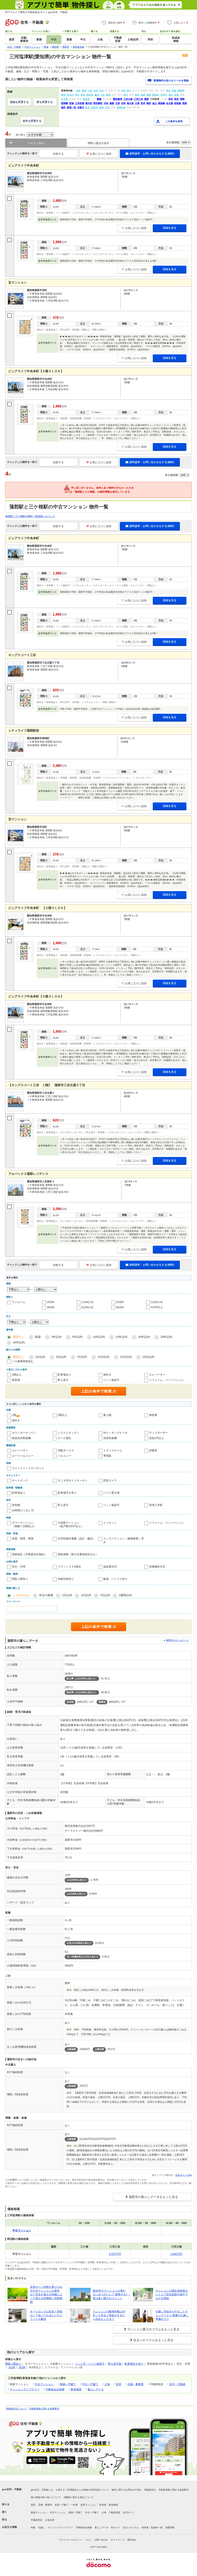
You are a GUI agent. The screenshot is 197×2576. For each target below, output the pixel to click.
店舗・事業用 (135, 2384)
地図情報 (169, 2527)
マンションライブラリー (24, 2389)
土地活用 (49, 2520)
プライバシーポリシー (70, 2539)
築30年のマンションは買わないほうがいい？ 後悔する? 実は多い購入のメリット (110, 2294)
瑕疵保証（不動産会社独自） (29, 1554)
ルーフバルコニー (22, 1455)
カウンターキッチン (24, 1432)
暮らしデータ (96, 2389)
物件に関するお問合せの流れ (127, 2489)
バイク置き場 (111, 1492)
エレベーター (157, 1374)
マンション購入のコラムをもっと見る (153, 2329)
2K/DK (120, 1302)
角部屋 (16, 1379)
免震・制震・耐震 (22, 1538)
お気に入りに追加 (98, 153)
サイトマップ (117, 2539)
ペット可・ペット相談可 (89, 2363)
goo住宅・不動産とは (42, 2489)
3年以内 (56, 1336)
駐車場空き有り (67, 1492)
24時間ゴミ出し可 (23, 1510)
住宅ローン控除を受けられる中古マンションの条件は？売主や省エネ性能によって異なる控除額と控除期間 (46, 2294)
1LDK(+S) (87, 1302)
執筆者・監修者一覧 (152, 2527)
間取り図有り (20, 1578)
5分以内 (61, 1356)
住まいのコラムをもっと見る (153, 2340)
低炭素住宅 (110, 1566)
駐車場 (102, 2504)
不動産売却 (36, 2520)
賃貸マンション (88, 2504)
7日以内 (105, 1595)
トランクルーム (112, 1450)
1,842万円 (176, 2253)
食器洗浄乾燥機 (21, 1438)
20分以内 (148, 1356)
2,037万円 (115, 2253)
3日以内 (86, 1595)
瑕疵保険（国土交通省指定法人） (78, 1554)
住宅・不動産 (177, 2384)
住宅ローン (128, 2512)
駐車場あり (64, 1374)
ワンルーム (18, 1302)
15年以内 (121, 1336)
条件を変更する (32, 120)
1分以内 (40, 1356)
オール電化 (64, 1438)
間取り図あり (13, 2363)
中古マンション (44, 2384)
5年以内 (77, 1336)
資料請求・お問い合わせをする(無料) (150, 153)
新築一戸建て (68, 2384)
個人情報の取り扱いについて (46, 2497)
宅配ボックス (66, 1450)
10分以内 (103, 1356)
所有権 (16, 1505)
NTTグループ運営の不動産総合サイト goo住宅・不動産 (36, 12)
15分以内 (126, 1356)
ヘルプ (87, 2539)
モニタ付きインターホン (72, 1480)
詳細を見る (169, 227)
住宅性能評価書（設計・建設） (76, 1538)
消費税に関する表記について (78, 2497)
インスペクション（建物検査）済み (123, 1540)
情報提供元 (150, 2489)
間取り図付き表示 (98, 143)
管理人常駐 (156, 1505)
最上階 (107, 1415)
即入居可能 (114, 2363)
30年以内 (19, 1342)
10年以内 (99, 1336)
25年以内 (166, 1336)
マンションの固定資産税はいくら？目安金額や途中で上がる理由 (171, 2294)
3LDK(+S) (87, 1307)
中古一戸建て (90, 2384)
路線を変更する (19, 102)
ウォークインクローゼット (28, 1468)
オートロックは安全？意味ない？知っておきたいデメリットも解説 (46, 2315)
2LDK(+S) (157, 1302)
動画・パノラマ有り (115, 1578)
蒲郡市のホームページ (177, 1640)
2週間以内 (125, 1595)
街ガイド (115, 2527)
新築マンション (39, 2512)
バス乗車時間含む (22, 1361)
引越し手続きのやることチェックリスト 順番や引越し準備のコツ (172, 2315)
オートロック (20, 1480)
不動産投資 (114, 2512)
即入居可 (63, 1379)
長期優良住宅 (157, 1566)
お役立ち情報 (9, 2527)
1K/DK (50, 1302)
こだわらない (21, 1595)
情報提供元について (16, 2408)
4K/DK (120, 1307)
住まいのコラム (131, 2527)
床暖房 (153, 1450)
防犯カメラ (110, 1480)
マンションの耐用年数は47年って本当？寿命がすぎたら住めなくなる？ (109, 2315)
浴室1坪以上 (156, 1438)
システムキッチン (68, 1432)
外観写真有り (66, 1578)
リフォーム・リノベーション (166, 1379)
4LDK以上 (157, 1307)
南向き (107, 1374)
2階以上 (17, 1374)
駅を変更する (45, 102)
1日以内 (67, 1595)
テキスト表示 (36, 143)
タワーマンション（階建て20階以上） (24, 1524)
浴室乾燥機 (110, 1438)
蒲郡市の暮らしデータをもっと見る (153, 2197)
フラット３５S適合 (69, 1566)
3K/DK (50, 1307)
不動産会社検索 (55, 2389)
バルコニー (64, 1455)
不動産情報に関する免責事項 (44, 2408)
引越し (41, 2527)
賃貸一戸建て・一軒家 (66, 2504)
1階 (14, 1415)
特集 (33, 2527)
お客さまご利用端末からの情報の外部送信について (82, 2489)
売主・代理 (18, 1566)
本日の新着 (46, 1595)
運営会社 (131, 2539)
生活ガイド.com (183, 2175)
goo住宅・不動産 (12, 2489)
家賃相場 (76, 2389)
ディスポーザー (158, 1432)
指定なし (18, 1336)
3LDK (22, 2367)
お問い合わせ (101, 2539)
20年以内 (144, 1336)
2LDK (12, 2367)
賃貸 (118, 2384)
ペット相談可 (111, 1379)
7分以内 (82, 1356)
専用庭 (107, 1455)
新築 (38, 1336)
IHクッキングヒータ (115, 1432)
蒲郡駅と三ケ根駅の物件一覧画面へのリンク (30, 516)
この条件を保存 (174, 121)
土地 (107, 2384)
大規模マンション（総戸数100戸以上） (71, 1524)
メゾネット (110, 1522)
